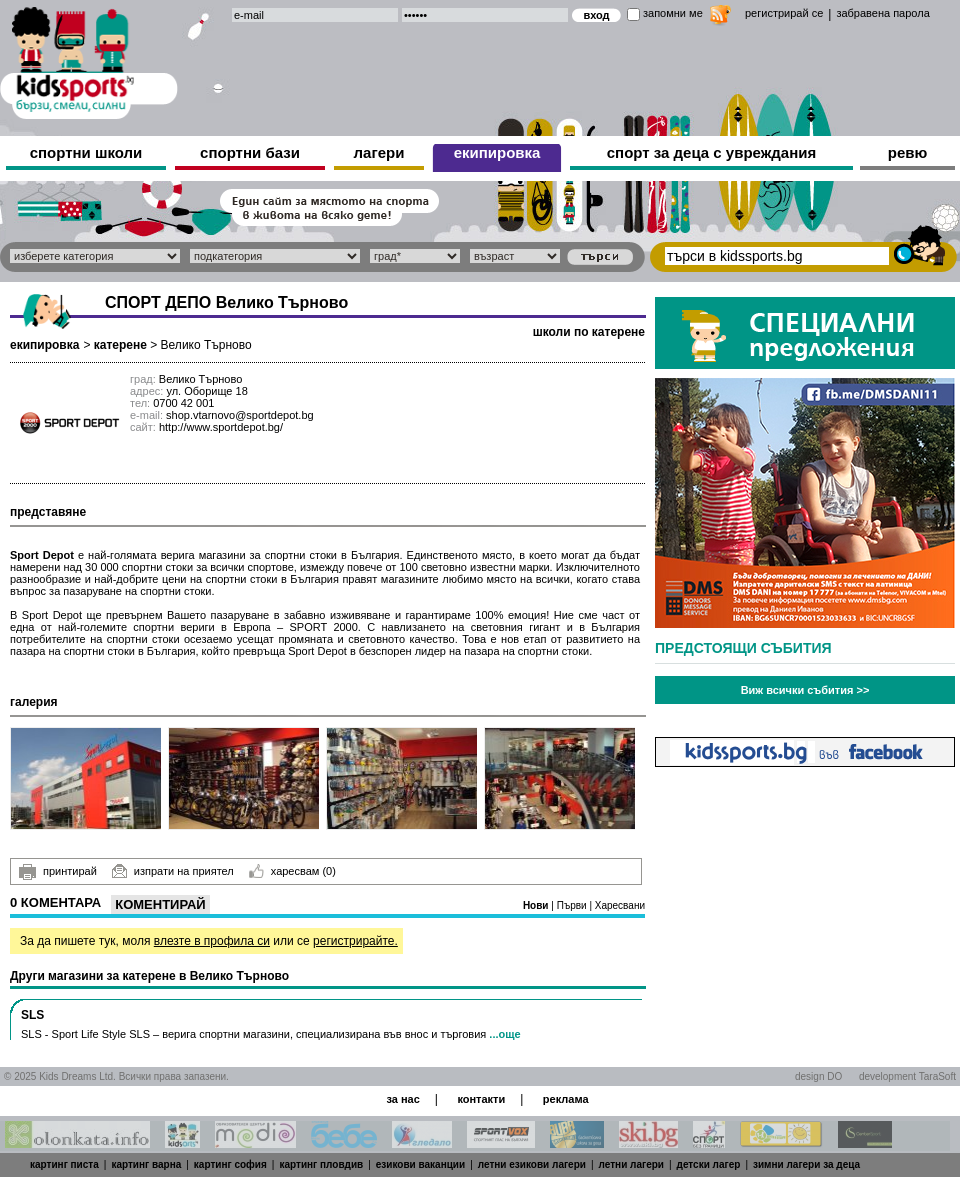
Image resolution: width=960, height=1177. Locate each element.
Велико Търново (206, 345)
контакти (481, 1099)
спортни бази (250, 152)
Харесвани (620, 905)
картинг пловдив (321, 1164)
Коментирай (160, 904)
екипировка (497, 152)
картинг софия (230, 1164)
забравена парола (882, 13)
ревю (908, 152)
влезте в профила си (212, 941)
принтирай (58, 872)
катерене (120, 345)
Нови (537, 905)
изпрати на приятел (173, 871)
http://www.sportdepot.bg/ (221, 427)
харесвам (292, 871)
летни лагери (631, 1164)
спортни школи (86, 152)
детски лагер (709, 1164)
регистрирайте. (355, 941)
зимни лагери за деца (806, 1164)
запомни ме (673, 13)
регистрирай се (784, 13)
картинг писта (64, 1164)
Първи (573, 905)
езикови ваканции (420, 1164)
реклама (566, 1099)
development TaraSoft (907, 1076)
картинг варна (146, 1164)
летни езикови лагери (532, 1164)
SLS (32, 1015)
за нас (402, 1099)
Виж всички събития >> (805, 690)
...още (504, 1034)
